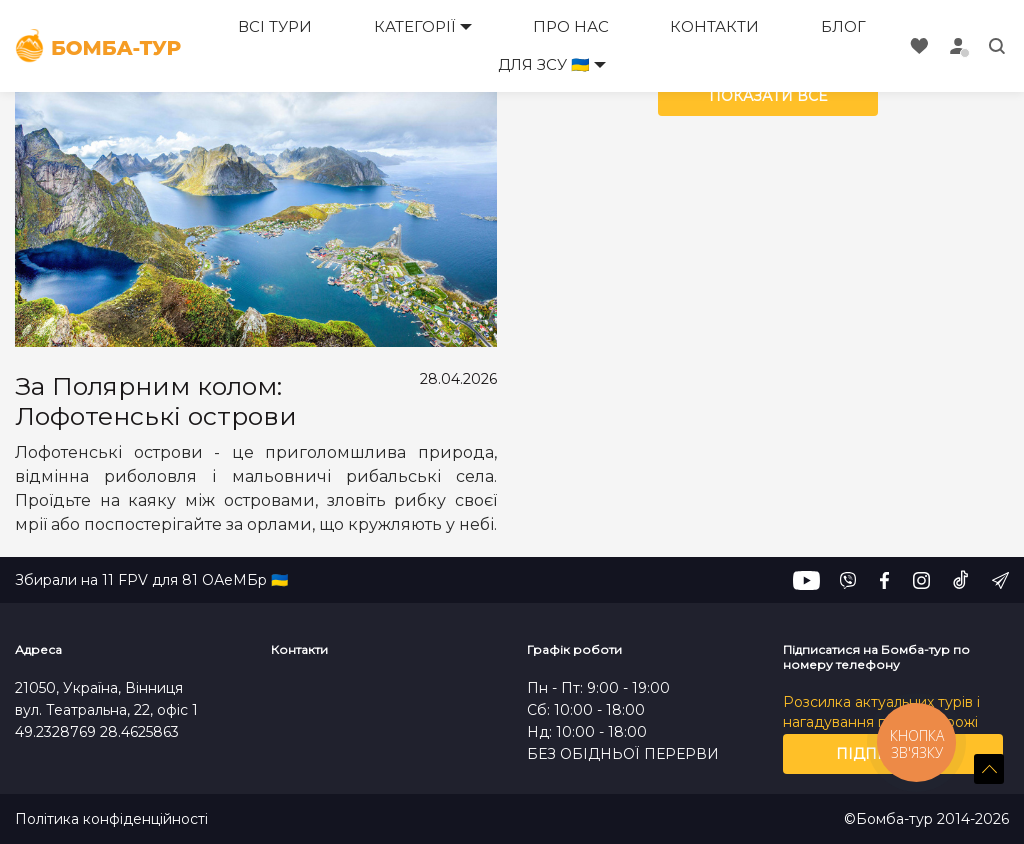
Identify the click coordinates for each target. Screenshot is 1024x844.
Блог (843, 26)
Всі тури (275, 26)
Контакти (714, 26)
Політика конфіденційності (111, 819)
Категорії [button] (415, 26)
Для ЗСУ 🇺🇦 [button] (544, 64)
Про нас (571, 26)
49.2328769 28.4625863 (97, 732)
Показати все (768, 96)
